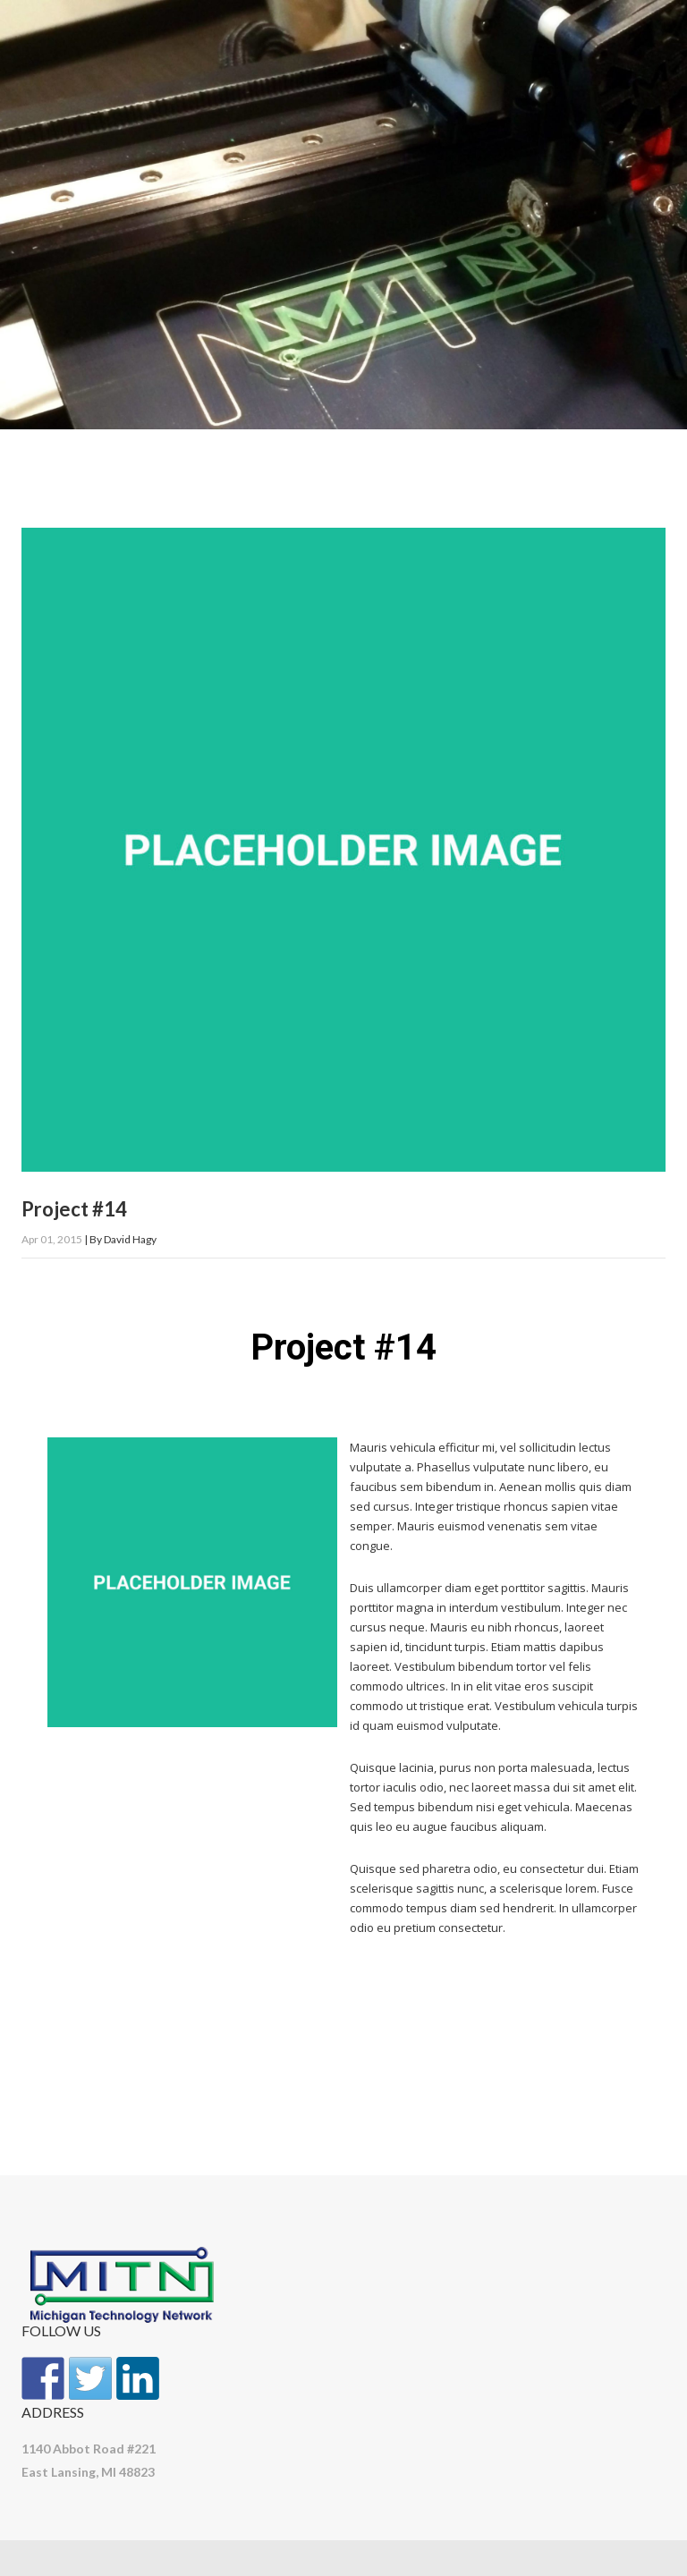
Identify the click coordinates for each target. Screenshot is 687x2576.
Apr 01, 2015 (51, 1239)
